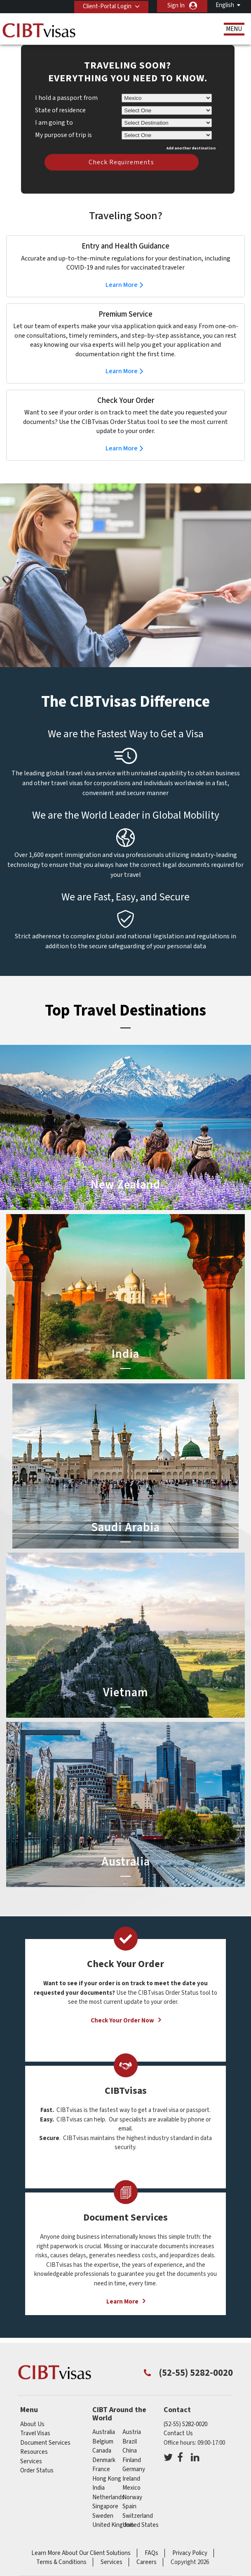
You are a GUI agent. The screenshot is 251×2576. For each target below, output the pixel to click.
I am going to (54, 122)
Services (31, 2461)
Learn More (122, 284)
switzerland (137, 2516)
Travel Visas (35, 2433)
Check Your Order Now (122, 2020)
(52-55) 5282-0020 (185, 2424)
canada (101, 2450)
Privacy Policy (189, 2553)
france (101, 2469)
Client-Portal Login (105, 5)
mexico (131, 2488)
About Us (32, 2424)
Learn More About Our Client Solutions (81, 2553)
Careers (146, 2562)
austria (131, 2432)
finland (131, 2460)
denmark (103, 2460)
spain (129, 2506)
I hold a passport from (66, 97)
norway (132, 2497)
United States (140, 2525)
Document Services (45, 2443)
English (225, 5)
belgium (102, 2441)
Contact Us (178, 2433)
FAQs (151, 2553)
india (98, 2488)
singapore (105, 2506)
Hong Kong (106, 2478)
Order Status (37, 2470)
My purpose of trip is (63, 133)
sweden (102, 2516)
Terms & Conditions (61, 2562)
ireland (131, 2478)
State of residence (60, 110)
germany (133, 2469)
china (129, 2450)
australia (103, 2432)
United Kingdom (113, 2525)
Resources (34, 2452)
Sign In (176, 5)
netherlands (108, 2497)
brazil (129, 2441)
